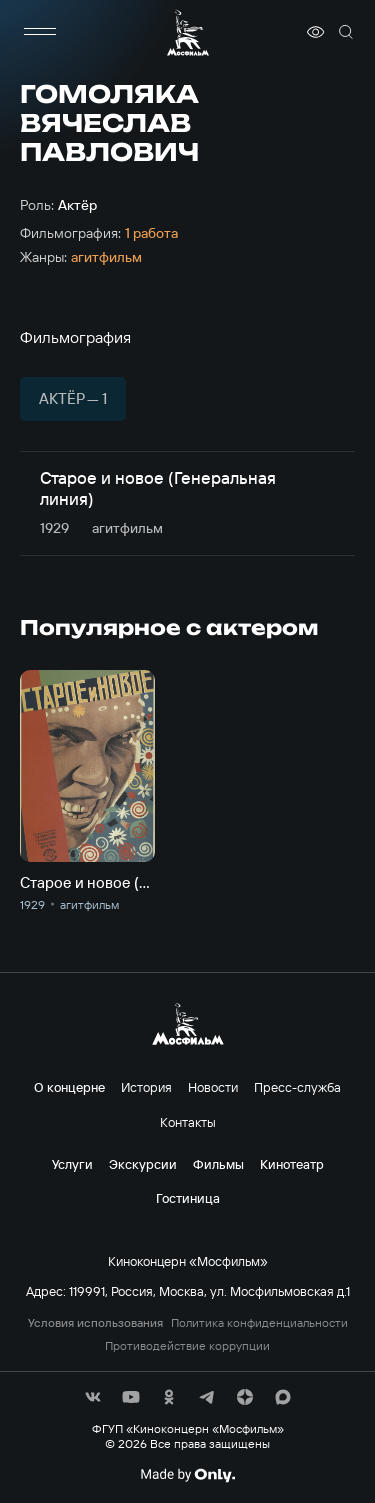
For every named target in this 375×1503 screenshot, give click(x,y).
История (146, 1087)
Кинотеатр (292, 1164)
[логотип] (188, 32)
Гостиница (188, 1198)
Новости (213, 1087)
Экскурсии (143, 1164)
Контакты (188, 1122)
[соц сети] (93, 1397)
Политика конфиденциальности (259, 1323)
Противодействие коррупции (187, 1346)
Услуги (72, 1164)
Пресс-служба (297, 1087)
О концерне (69, 1087)
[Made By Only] (187, 1475)
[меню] (40, 32)
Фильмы (218, 1164)
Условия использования (95, 1323)
